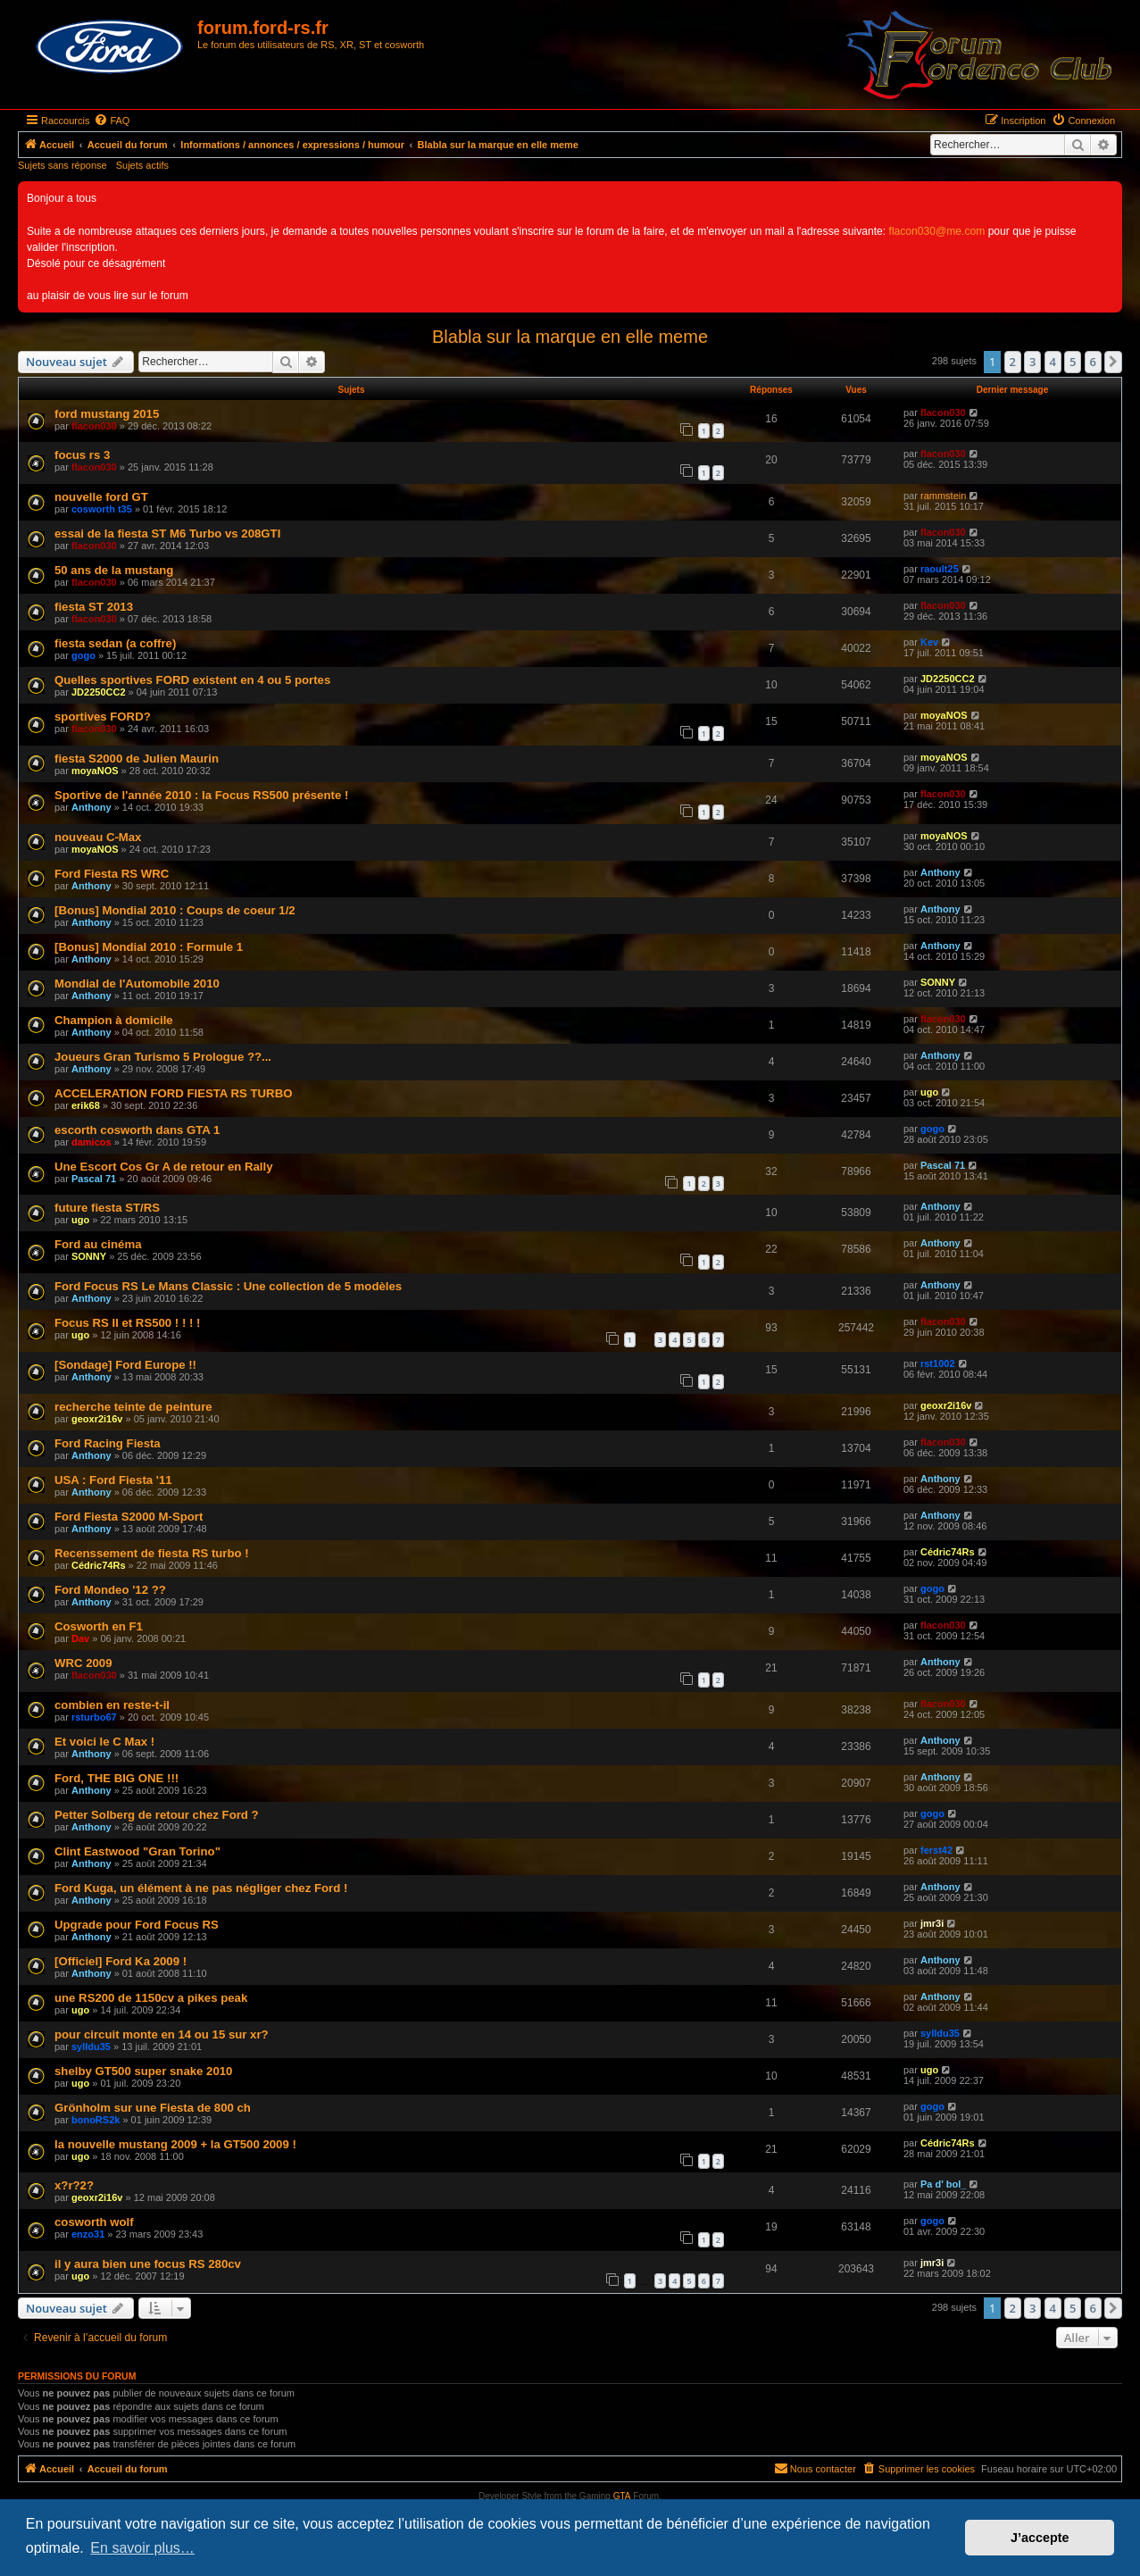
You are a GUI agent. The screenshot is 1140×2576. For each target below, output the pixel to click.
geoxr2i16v (96, 1418)
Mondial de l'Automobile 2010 (137, 983)
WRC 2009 (83, 1663)
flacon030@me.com (937, 231)
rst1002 (937, 1363)
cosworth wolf (94, 2222)
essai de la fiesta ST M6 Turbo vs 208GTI (167, 533)
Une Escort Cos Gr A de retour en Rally (163, 1166)
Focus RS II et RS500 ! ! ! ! (127, 1323)
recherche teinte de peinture (133, 1406)
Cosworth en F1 (98, 1626)
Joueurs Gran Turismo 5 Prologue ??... (162, 1056)
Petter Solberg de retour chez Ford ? (156, 1815)
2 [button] (1013, 362)
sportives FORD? (102, 716)
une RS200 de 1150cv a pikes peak (150, 1998)
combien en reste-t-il (112, 1705)
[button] (1113, 361)
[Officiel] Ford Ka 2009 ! (120, 1961)
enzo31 (87, 2234)
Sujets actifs (142, 165)
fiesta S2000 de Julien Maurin (136, 758)
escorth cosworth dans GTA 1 (137, 1130)
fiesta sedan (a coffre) (115, 643)
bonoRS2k (95, 2119)
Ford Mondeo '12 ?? (110, 1589)
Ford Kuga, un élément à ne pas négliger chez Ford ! (200, 1888)
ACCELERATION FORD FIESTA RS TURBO (173, 1093)
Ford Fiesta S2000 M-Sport (128, 1516)
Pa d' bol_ (943, 2184)
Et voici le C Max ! (104, 1741)
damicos (91, 1142)
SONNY (937, 982)
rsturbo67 (94, 1717)
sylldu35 (91, 2046)
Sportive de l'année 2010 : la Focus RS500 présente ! (201, 795)
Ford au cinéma (97, 1244)
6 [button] (1093, 362)
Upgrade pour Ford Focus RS (136, 1924)
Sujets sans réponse (62, 165)
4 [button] (1053, 362)
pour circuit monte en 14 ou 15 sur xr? (161, 2034)
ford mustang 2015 (106, 414)
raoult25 (939, 568)
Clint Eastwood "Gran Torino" (137, 1851)
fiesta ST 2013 (93, 606)
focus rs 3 (82, 455)
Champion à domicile (113, 1020)
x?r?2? (74, 2185)
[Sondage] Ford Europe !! (125, 1364)
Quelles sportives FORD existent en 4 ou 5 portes (192, 680)
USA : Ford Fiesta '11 (113, 1480)
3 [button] (1032, 362)
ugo (929, 1092)
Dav (80, 1638)
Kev (929, 642)
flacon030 (94, 426)
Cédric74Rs (98, 1565)
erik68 (85, 1105)
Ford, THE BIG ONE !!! (116, 1778)
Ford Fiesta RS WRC (111, 873)
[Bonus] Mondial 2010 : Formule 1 (148, 947)
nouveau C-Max (97, 837)
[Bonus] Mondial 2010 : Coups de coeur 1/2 (174, 910)
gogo (83, 655)
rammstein (943, 495)
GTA (622, 2496)
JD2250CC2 (98, 692)
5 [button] (1072, 362)
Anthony (91, 807)
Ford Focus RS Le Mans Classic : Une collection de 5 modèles (228, 1286)
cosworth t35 (101, 509)
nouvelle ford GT (101, 497)
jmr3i (932, 1923)
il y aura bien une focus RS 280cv (147, 2264)
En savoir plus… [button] (142, 2547)
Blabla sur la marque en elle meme (570, 336)
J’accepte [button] (1040, 2537)
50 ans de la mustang (113, 570)
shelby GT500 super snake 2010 (143, 2071)
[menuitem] (111, 120)
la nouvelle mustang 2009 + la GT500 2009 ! (175, 2144)
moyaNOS (944, 715)
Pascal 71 (93, 1178)
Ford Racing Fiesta (107, 1443)
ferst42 (936, 1850)
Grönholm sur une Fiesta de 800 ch (152, 2107)
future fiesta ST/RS (107, 1207)
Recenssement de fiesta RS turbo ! (151, 1553)
